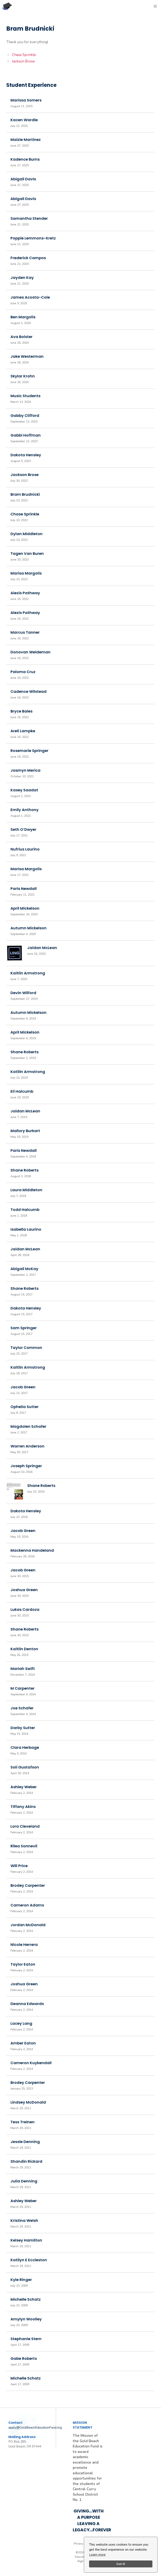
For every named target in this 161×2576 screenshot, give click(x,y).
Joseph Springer (26, 1465)
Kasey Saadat (24, 790)
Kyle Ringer (21, 2279)
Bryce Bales (21, 711)
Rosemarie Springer (29, 750)
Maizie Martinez (25, 139)
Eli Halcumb (21, 1091)
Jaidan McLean (42, 947)
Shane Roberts (24, 1052)
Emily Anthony (24, 809)
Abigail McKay (24, 1268)
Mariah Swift (22, 1668)
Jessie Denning (25, 2141)
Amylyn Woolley (26, 2319)
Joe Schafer (22, 1708)
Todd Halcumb (24, 1209)
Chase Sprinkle (24, 54)
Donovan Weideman (30, 652)
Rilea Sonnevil (23, 1846)
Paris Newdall (23, 888)
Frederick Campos (28, 257)
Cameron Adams (27, 1905)
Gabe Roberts (23, 2358)
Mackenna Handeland (32, 1550)
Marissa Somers (26, 100)
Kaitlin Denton (24, 1648)
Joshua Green (24, 1589)
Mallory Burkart (25, 1130)
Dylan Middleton (26, 533)
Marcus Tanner (25, 632)
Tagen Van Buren (27, 553)
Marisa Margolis (26, 573)
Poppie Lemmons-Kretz (33, 238)
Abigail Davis (23, 179)
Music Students (25, 395)
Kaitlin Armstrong (27, 973)
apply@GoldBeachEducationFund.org (35, 2427)
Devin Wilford (23, 992)
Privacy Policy (83, 2544)
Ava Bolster (21, 336)
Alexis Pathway (25, 593)
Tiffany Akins (23, 1806)
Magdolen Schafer (28, 1426)
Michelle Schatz (25, 2299)
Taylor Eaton (22, 1964)
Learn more (97, 2554)
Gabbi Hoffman (25, 435)
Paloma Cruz (22, 671)
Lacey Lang (21, 2023)
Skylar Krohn (22, 376)
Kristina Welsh (24, 2220)
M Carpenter (22, 1688)
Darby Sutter (22, 1727)
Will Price (19, 1865)
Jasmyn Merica (25, 770)
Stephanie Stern (26, 2338)
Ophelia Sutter (24, 1406)
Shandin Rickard (26, 2161)
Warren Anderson (27, 1446)
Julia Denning (23, 2181)
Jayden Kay (22, 277)
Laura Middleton (26, 1189)
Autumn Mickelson (28, 928)
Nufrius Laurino (25, 849)
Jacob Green (22, 1387)
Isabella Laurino (25, 1229)
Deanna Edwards (27, 2003)
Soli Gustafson (24, 1767)
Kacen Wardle (24, 119)
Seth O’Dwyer (23, 829)
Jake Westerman (27, 356)
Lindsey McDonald (28, 2102)
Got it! (120, 2564)
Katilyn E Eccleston (28, 2260)
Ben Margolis (22, 317)
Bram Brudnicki (25, 494)
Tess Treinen (22, 2122)
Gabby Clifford (24, 415)
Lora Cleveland (25, 1826)
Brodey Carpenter (27, 1885)
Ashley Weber (23, 1786)
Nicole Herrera (24, 1944)
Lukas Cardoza (24, 1609)
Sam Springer (23, 1327)
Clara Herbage (24, 1747)
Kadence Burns (25, 159)
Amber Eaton (23, 2043)
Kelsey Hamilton (26, 2240)
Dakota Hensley (25, 455)
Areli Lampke (22, 730)
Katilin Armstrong (27, 1071)
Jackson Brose (23, 61)
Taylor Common (26, 1347)
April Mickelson (24, 908)
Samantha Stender (29, 218)
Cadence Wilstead (28, 691)
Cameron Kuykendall (31, 2062)
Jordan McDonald (27, 1924)
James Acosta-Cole (30, 297)
